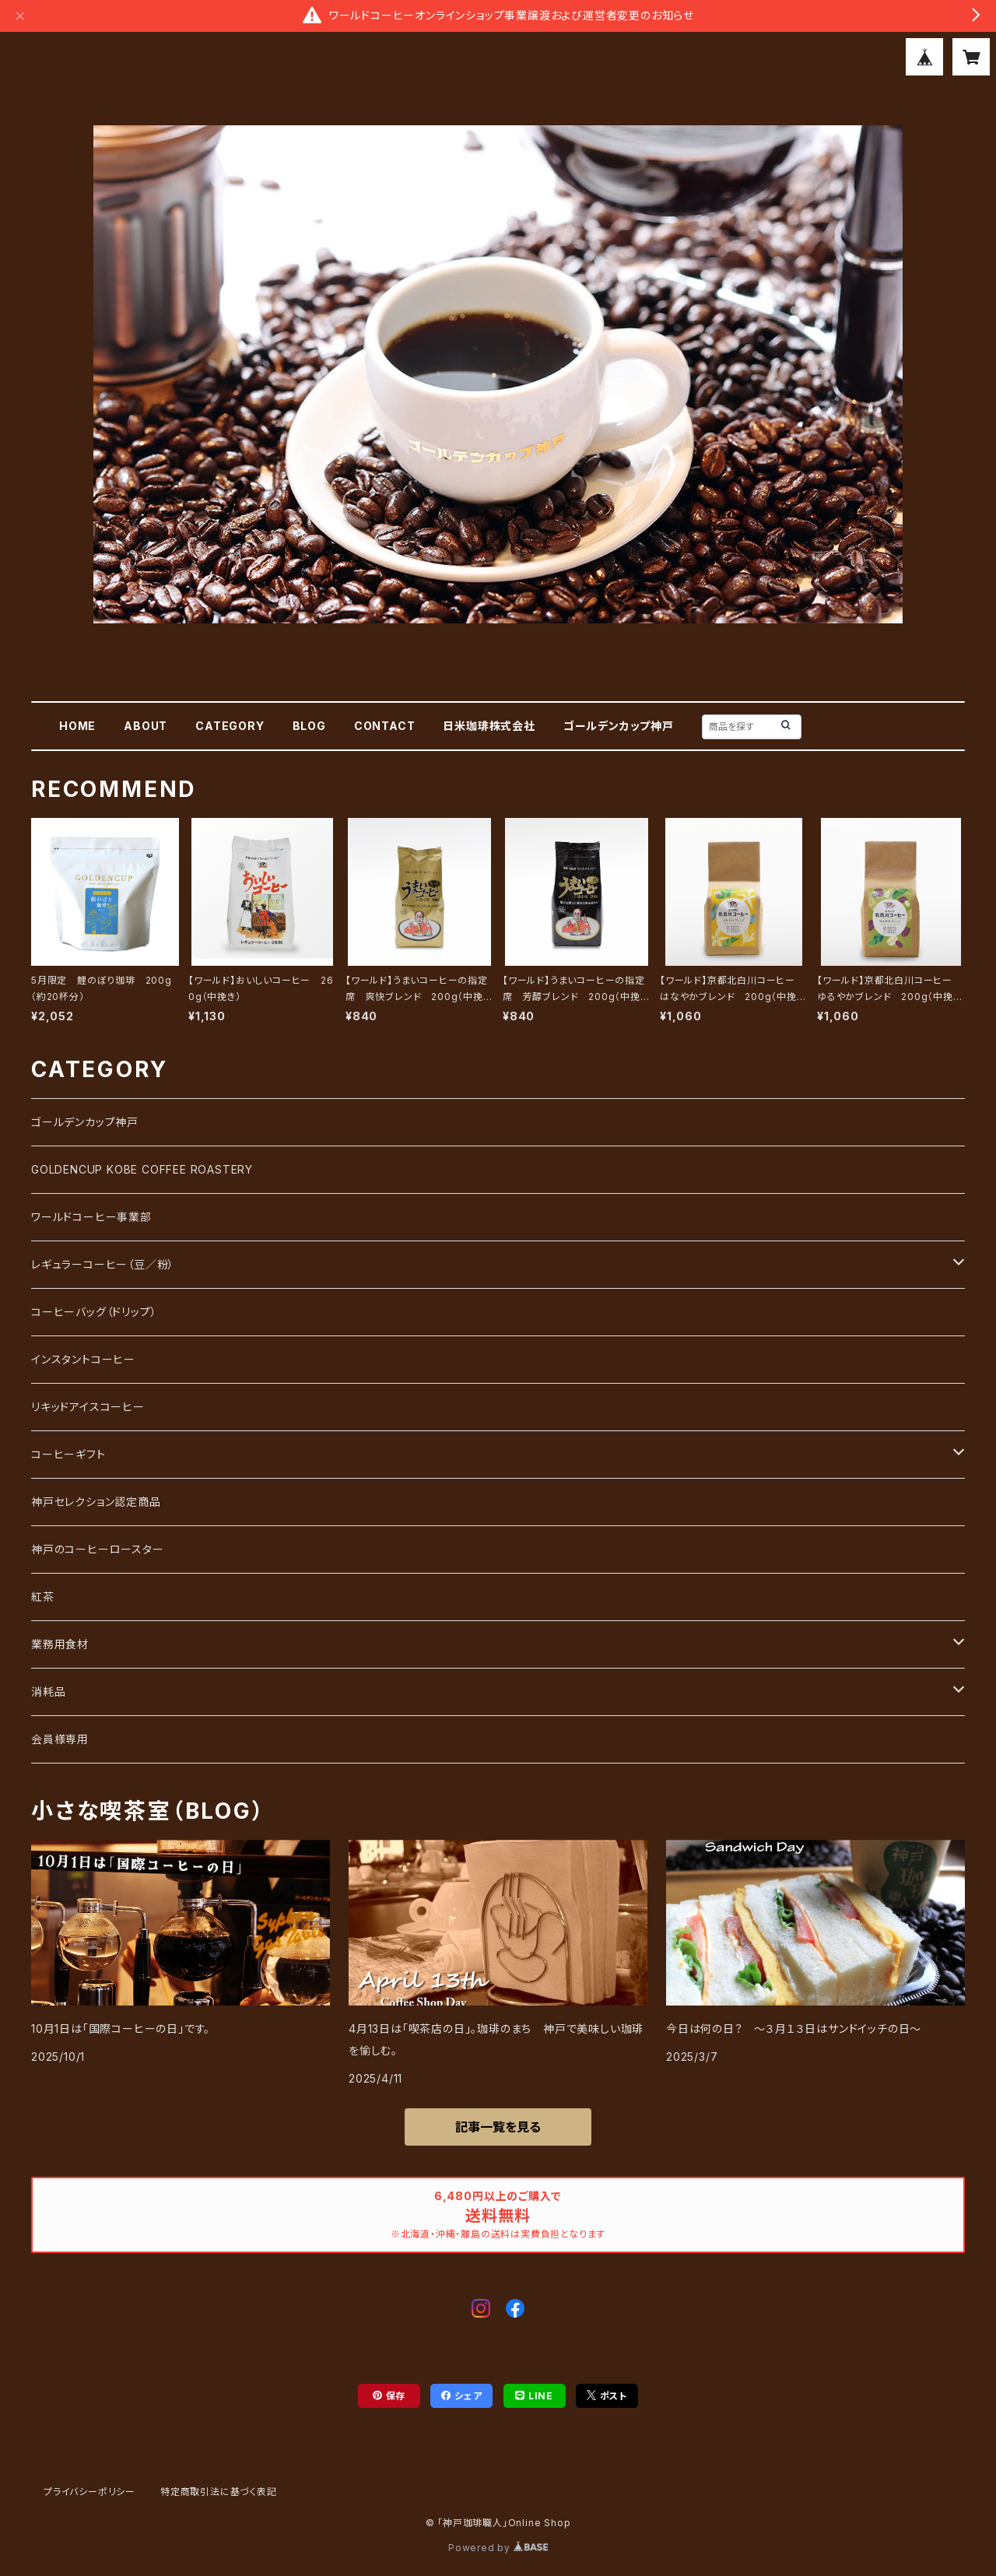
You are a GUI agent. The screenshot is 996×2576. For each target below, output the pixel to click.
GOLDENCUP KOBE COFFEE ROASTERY (142, 1169)
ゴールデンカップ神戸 (618, 725)
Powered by (498, 2547)
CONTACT (385, 725)
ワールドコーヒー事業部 (91, 1216)
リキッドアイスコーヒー (88, 1406)
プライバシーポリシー (89, 2491)
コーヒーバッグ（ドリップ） (93, 1311)
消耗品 (48, 1691)
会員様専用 (60, 1739)
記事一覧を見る (498, 2127)
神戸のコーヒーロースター (97, 1549)
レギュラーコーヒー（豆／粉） (102, 1264)
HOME (77, 725)
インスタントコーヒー (83, 1359)
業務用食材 (60, 1644)
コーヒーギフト (68, 1454)
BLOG (309, 725)
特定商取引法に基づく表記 (218, 2491)
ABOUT (145, 725)
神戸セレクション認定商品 (96, 1501)
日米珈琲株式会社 (489, 725)
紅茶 (42, 1596)
